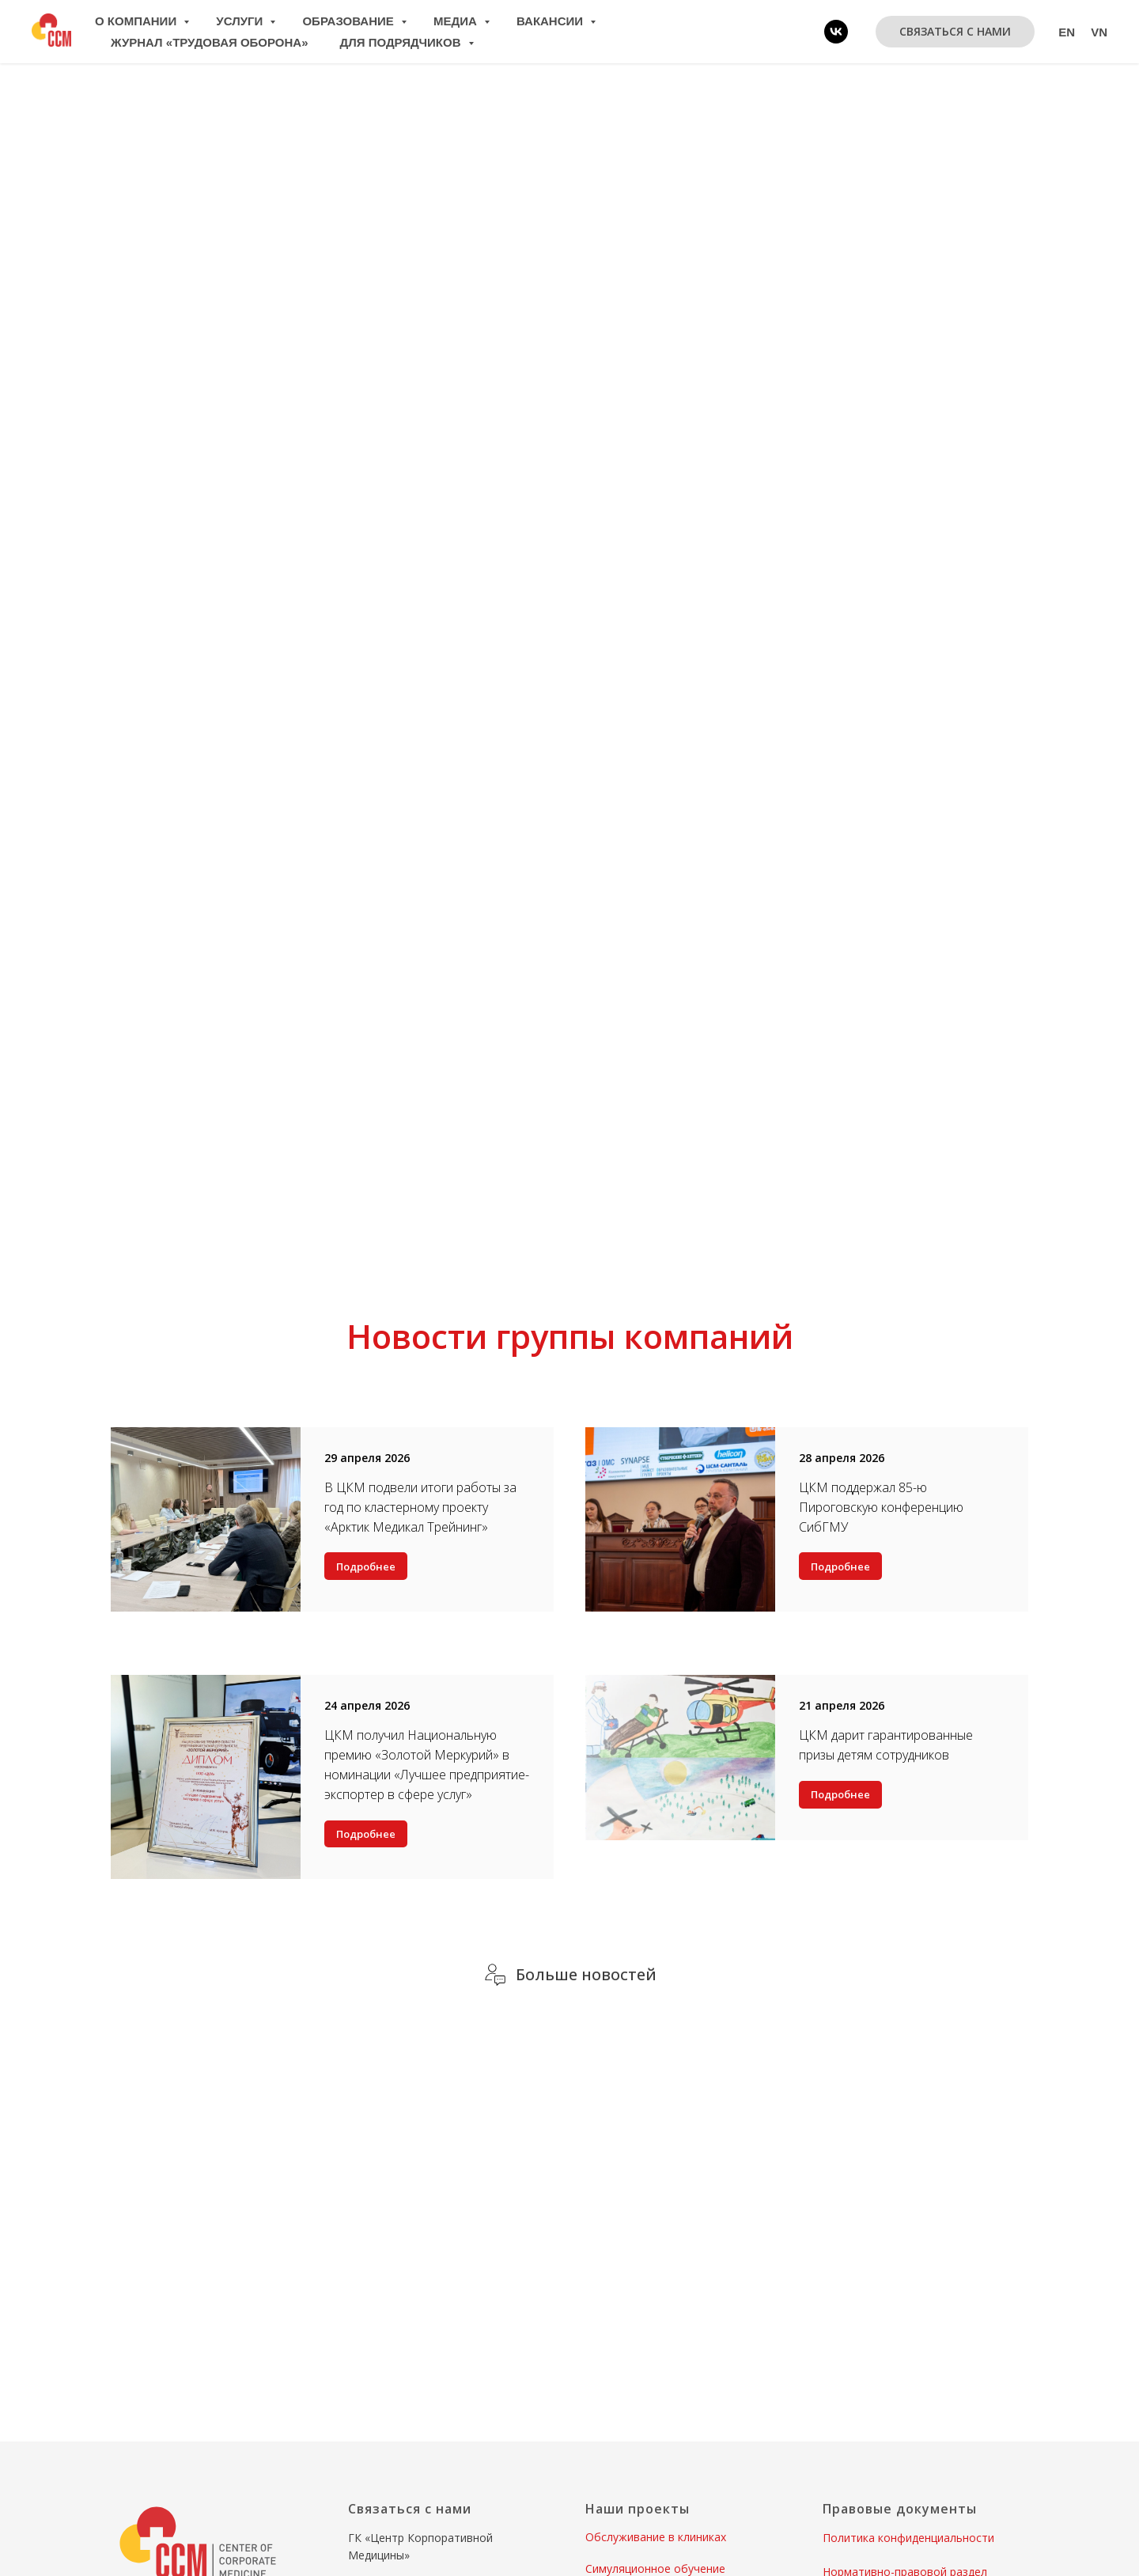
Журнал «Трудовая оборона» (209, 42)
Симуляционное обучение (655, 2568)
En (1066, 32)
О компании (137, 21)
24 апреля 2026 (367, 1705)
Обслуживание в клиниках (655, 2536)
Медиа (456, 21)
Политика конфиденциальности (908, 2537)
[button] (955, 31)
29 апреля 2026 (367, 1457)
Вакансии (551, 21)
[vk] (836, 32)
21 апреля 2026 (841, 1705)
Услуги (241, 21)
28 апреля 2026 (841, 1457)
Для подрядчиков (402, 42)
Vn (1099, 32)
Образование (349, 21)
